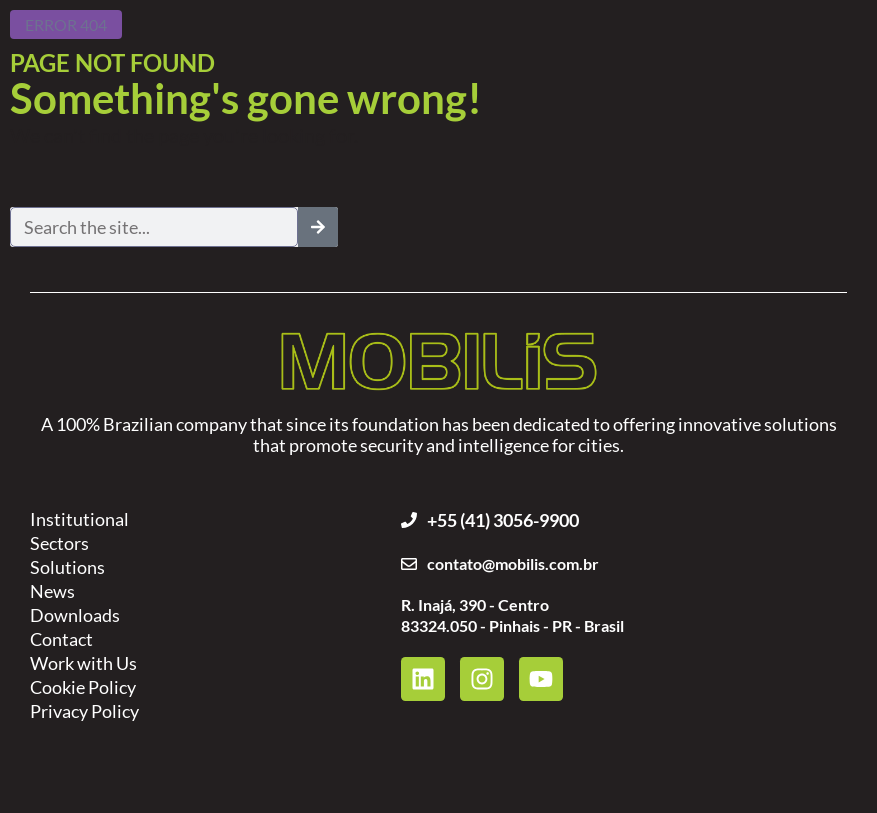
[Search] (318, 227)
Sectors (59, 543)
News (52, 591)
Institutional (79, 519)
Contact (61, 639)
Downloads (75, 615)
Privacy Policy (84, 711)
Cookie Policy (83, 687)
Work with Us (83, 663)
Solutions (67, 567)
